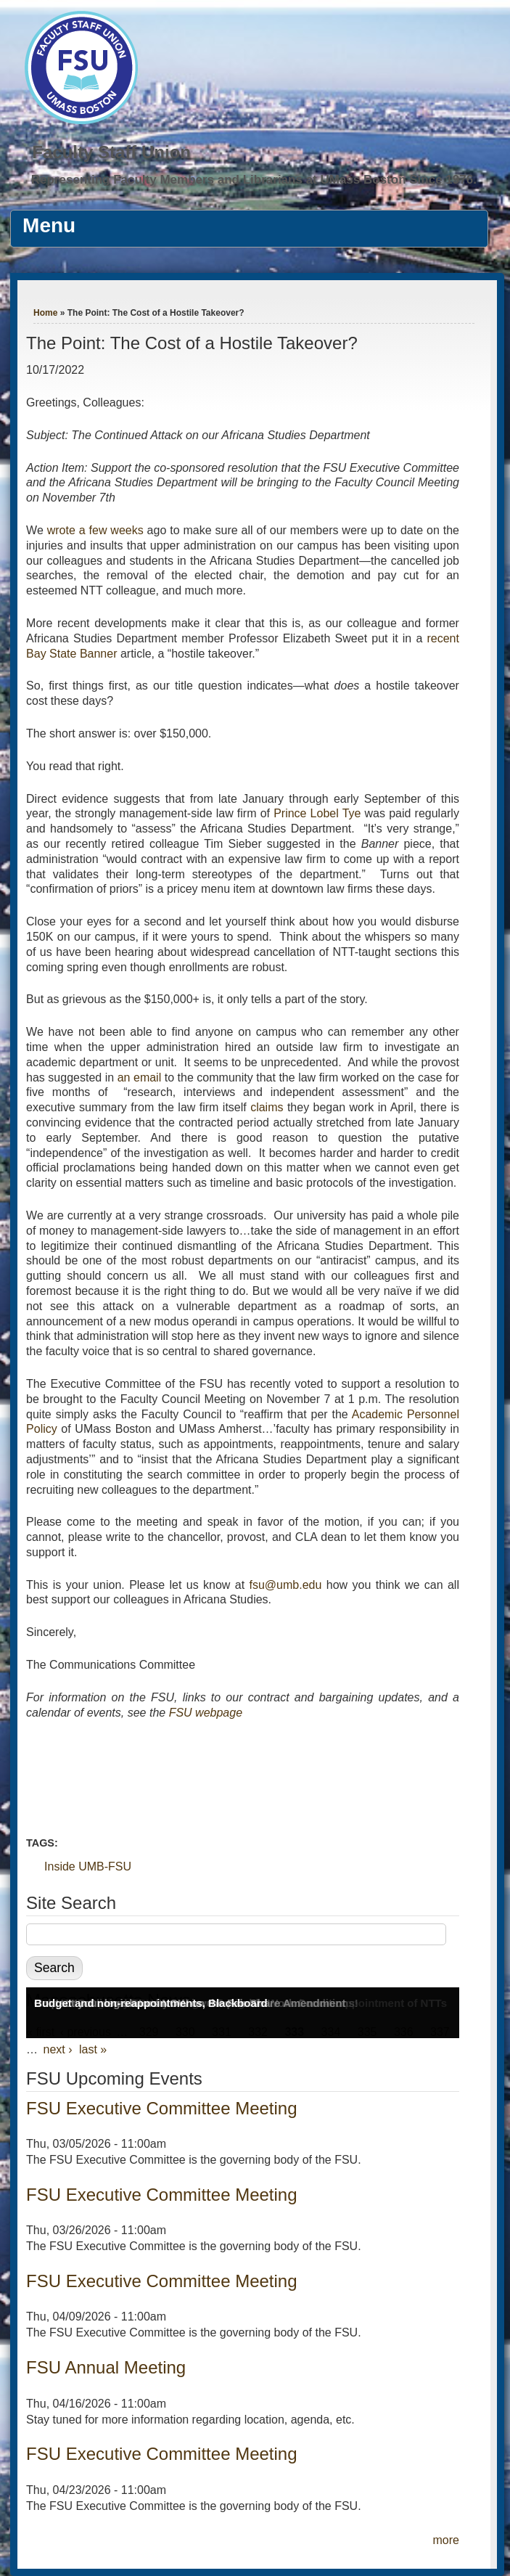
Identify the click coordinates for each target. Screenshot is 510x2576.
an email (140, 1077)
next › (58, 2049)
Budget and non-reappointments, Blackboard (151, 2003)
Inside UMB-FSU (87, 1866)
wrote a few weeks (95, 530)
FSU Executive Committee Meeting (161, 2108)
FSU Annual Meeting (106, 2367)
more (445, 2540)
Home (45, 313)
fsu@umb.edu (286, 1585)
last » (93, 2049)
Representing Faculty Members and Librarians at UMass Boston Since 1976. (254, 180)
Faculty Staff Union (111, 152)
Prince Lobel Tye (317, 813)
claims (266, 1107)
